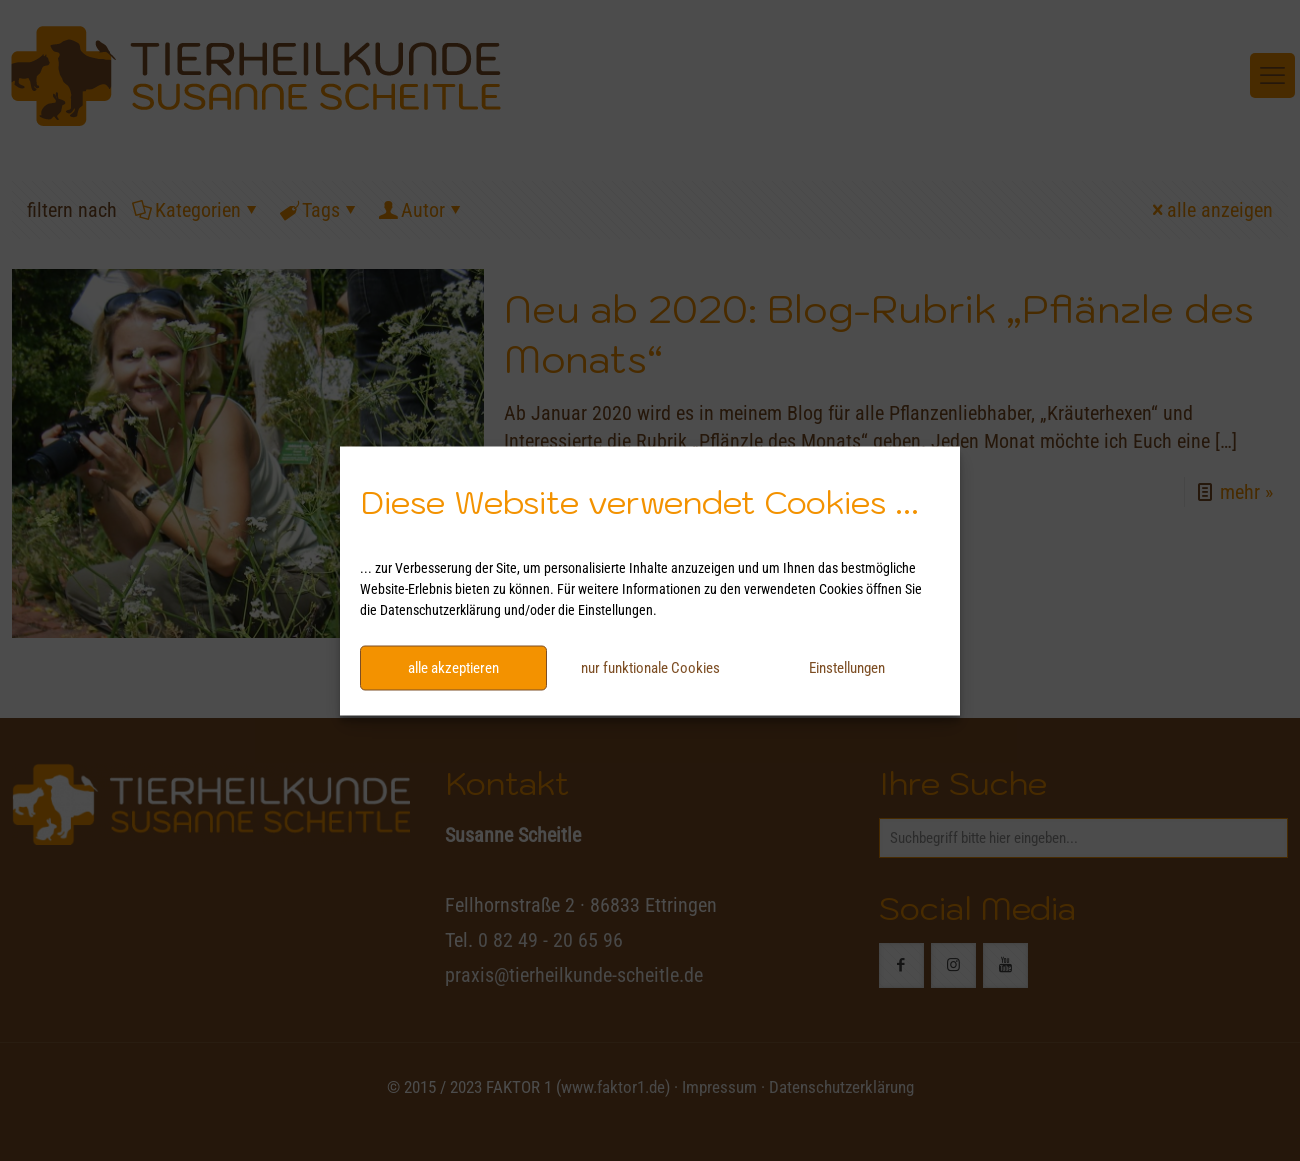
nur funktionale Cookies (650, 668)
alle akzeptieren (453, 668)
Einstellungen (847, 668)
